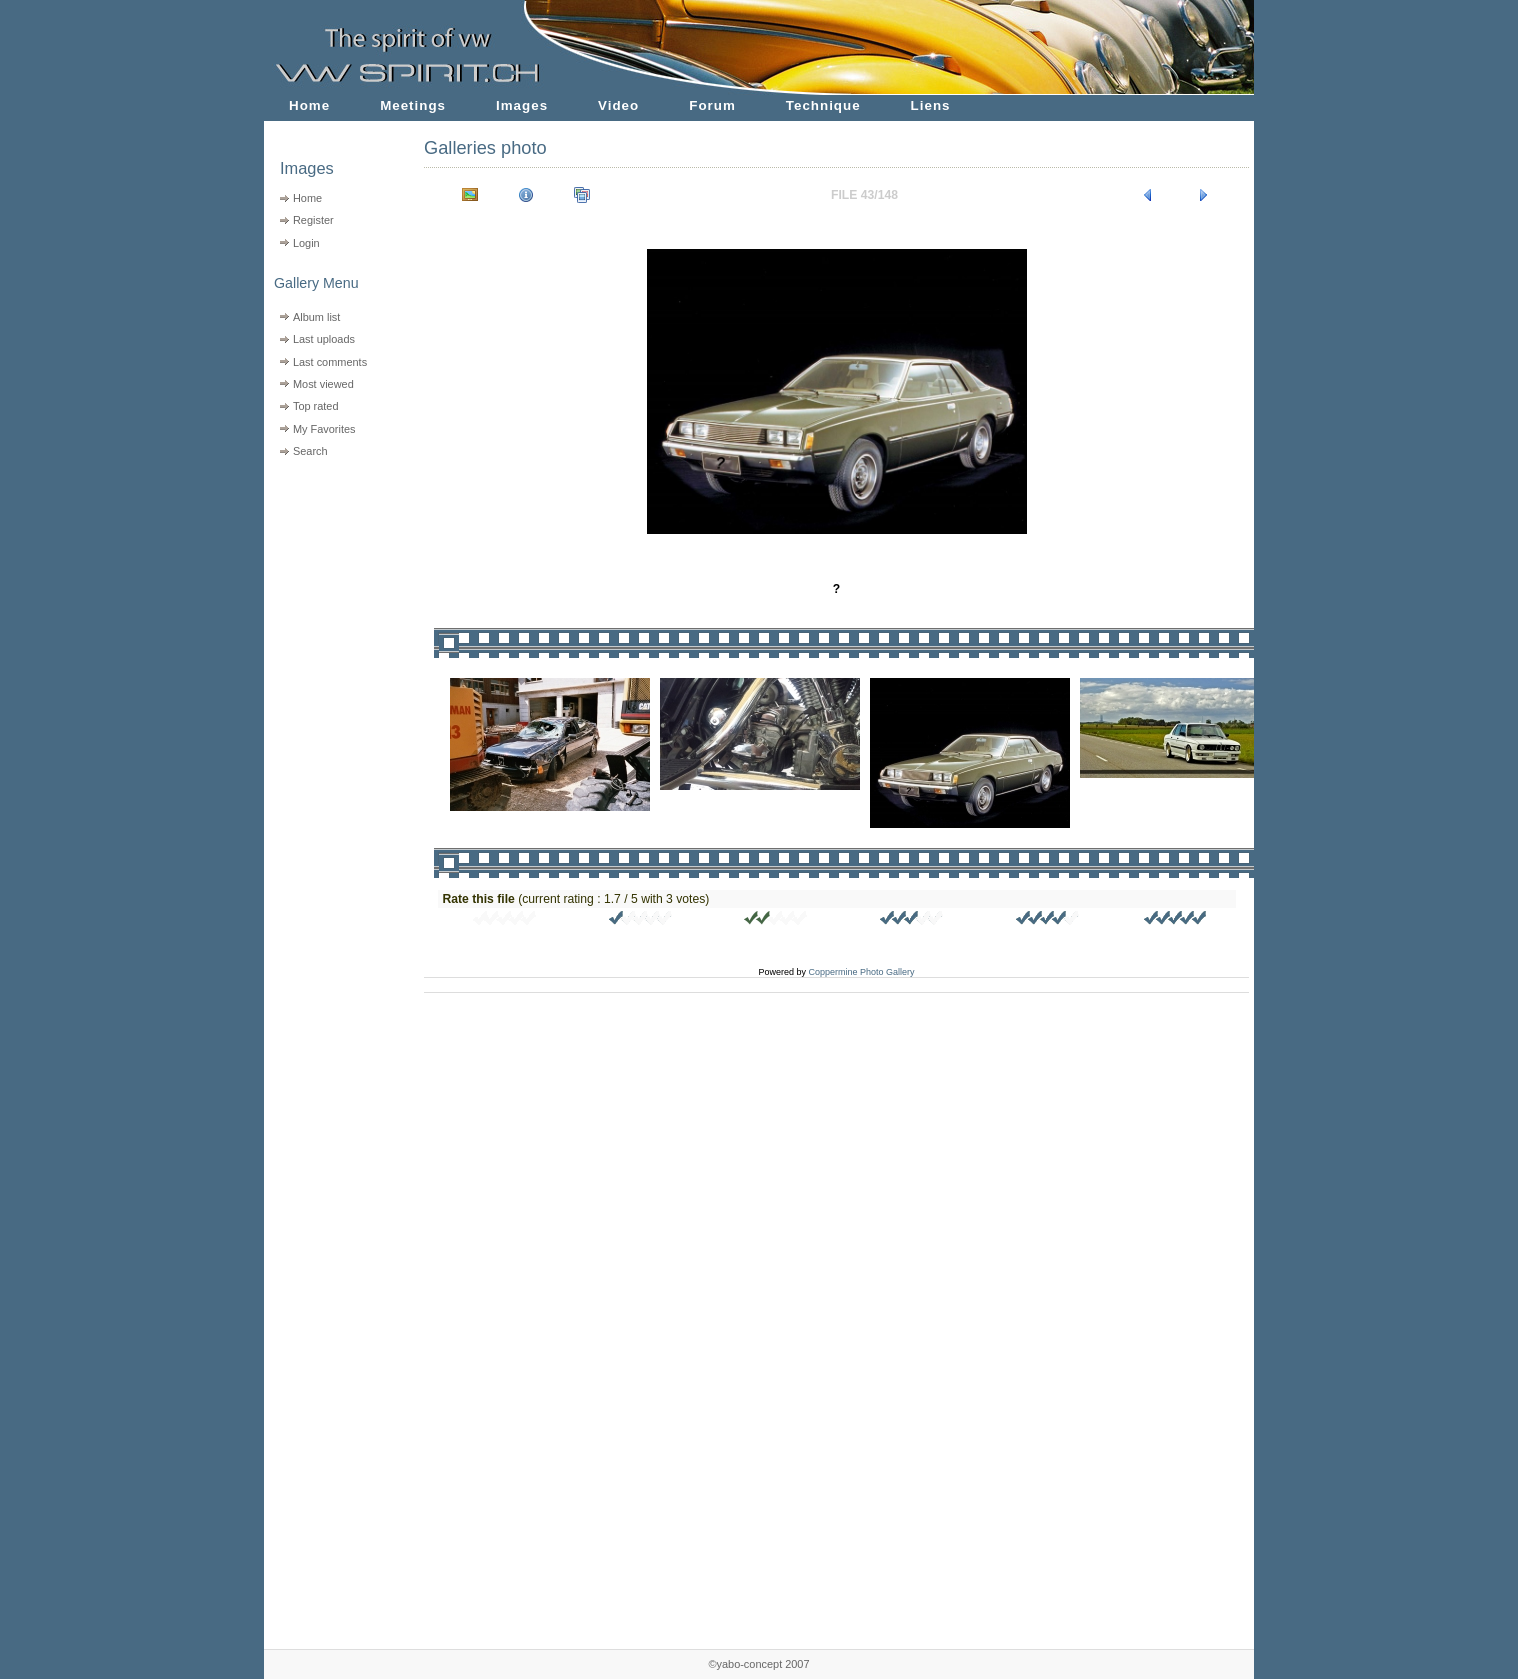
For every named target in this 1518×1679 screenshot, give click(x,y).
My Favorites (324, 429)
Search (310, 451)
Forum (712, 105)
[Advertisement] (331, 590)
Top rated (316, 406)
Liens (931, 105)
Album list (316, 317)
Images (522, 105)
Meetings (413, 105)
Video (618, 105)
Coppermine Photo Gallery (861, 972)
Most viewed (323, 384)
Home (309, 105)
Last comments (330, 362)
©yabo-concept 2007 (758, 1664)
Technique (823, 105)
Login (306, 243)
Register (313, 220)
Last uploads (324, 339)
